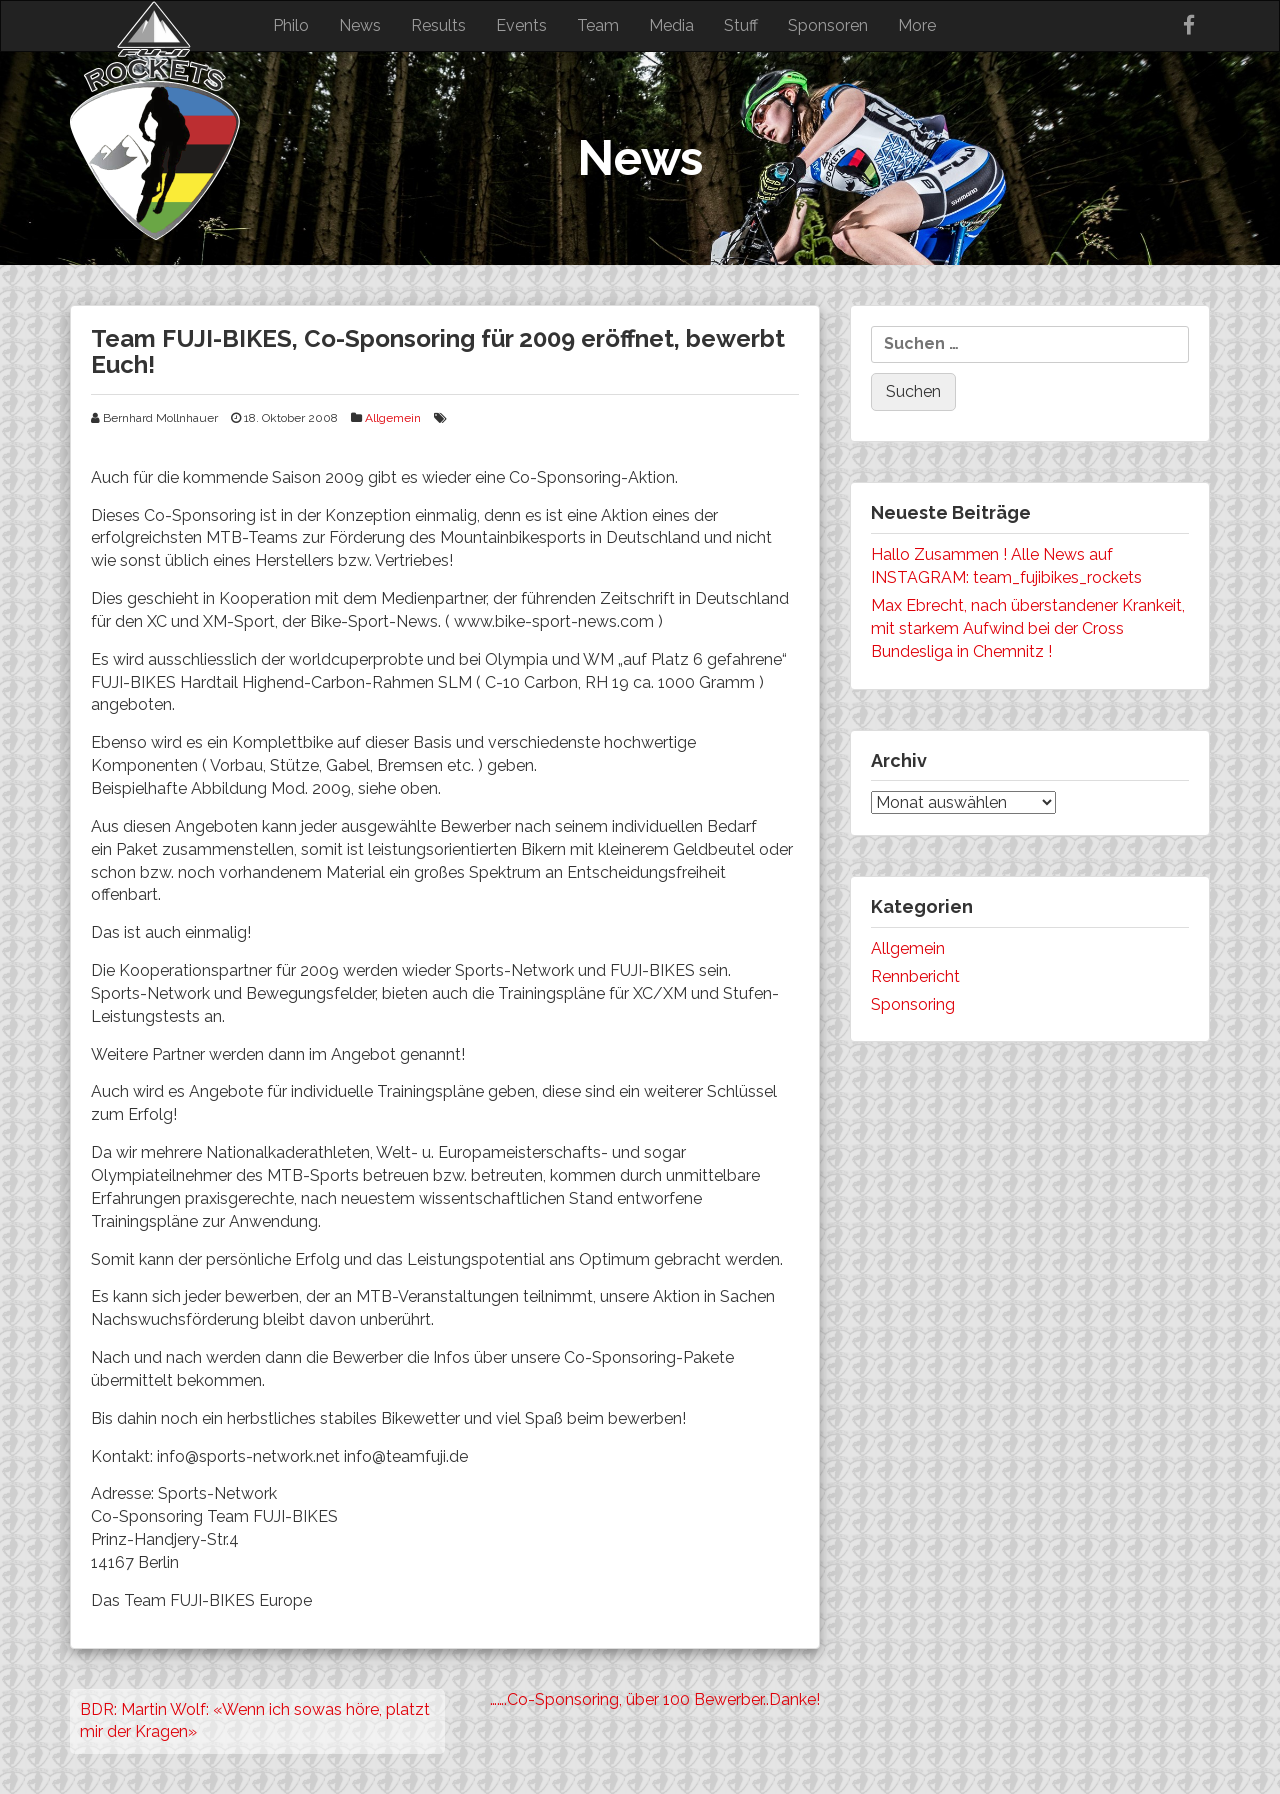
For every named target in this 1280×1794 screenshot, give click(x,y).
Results (438, 25)
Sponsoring (913, 1004)
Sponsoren (828, 25)
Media (671, 25)
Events (521, 25)
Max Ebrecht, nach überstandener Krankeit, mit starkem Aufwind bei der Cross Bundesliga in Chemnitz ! (1028, 628)
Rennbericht (915, 976)
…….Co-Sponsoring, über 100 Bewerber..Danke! (655, 1699)
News (360, 25)
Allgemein (393, 418)
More (917, 25)
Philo (291, 25)
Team (598, 25)
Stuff (741, 25)
